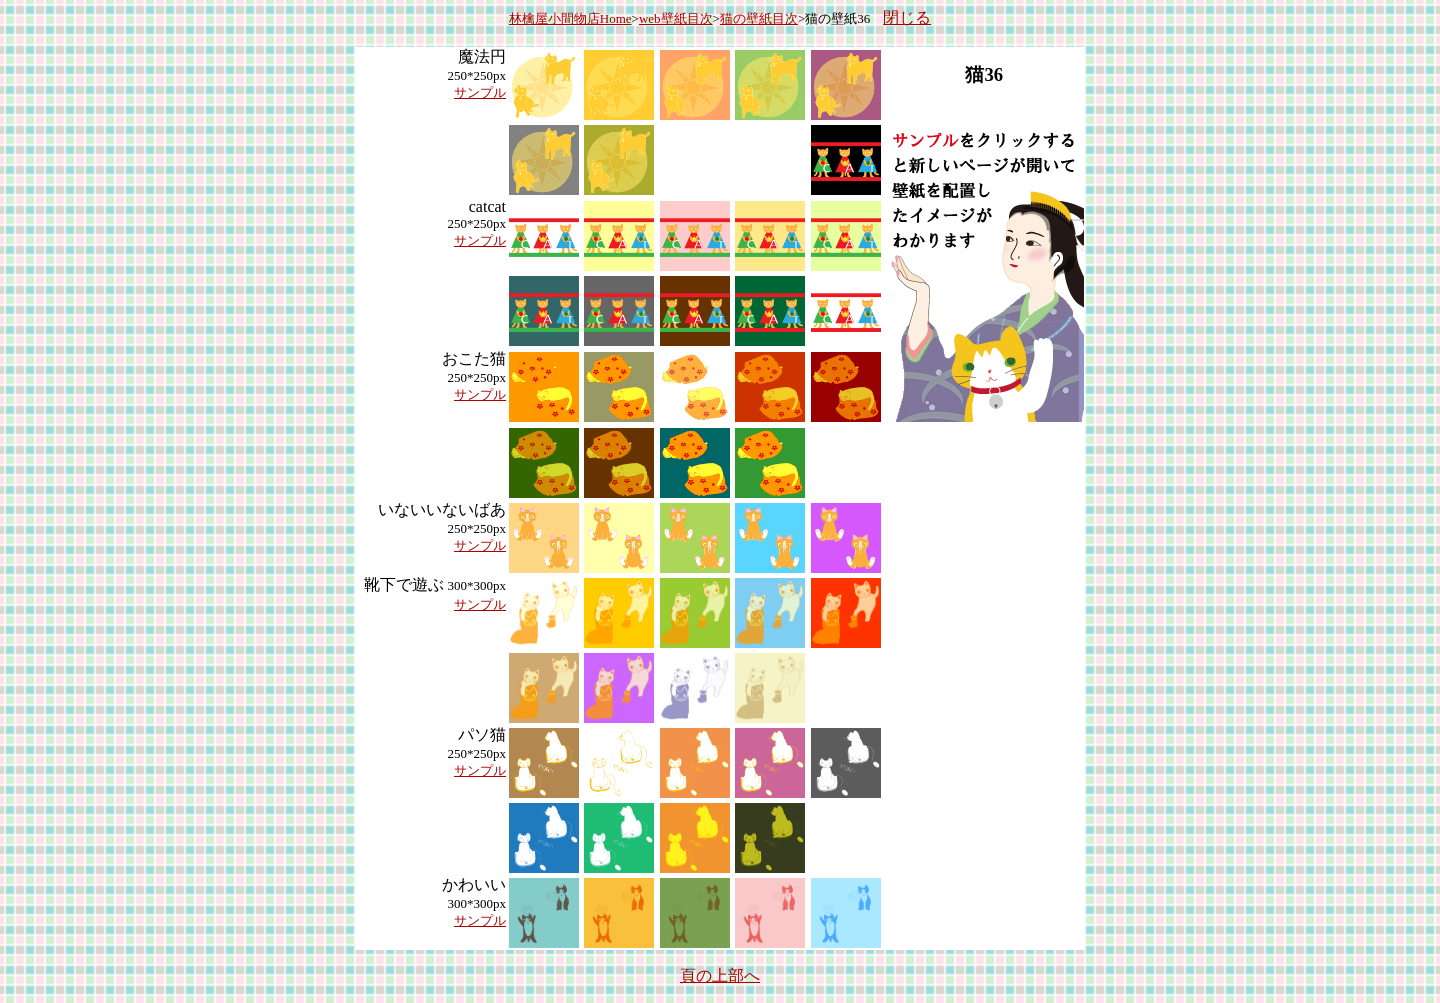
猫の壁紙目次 (759, 18)
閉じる (907, 17)
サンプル (480, 92)
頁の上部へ (720, 975)
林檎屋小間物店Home (570, 18)
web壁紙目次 (676, 18)
